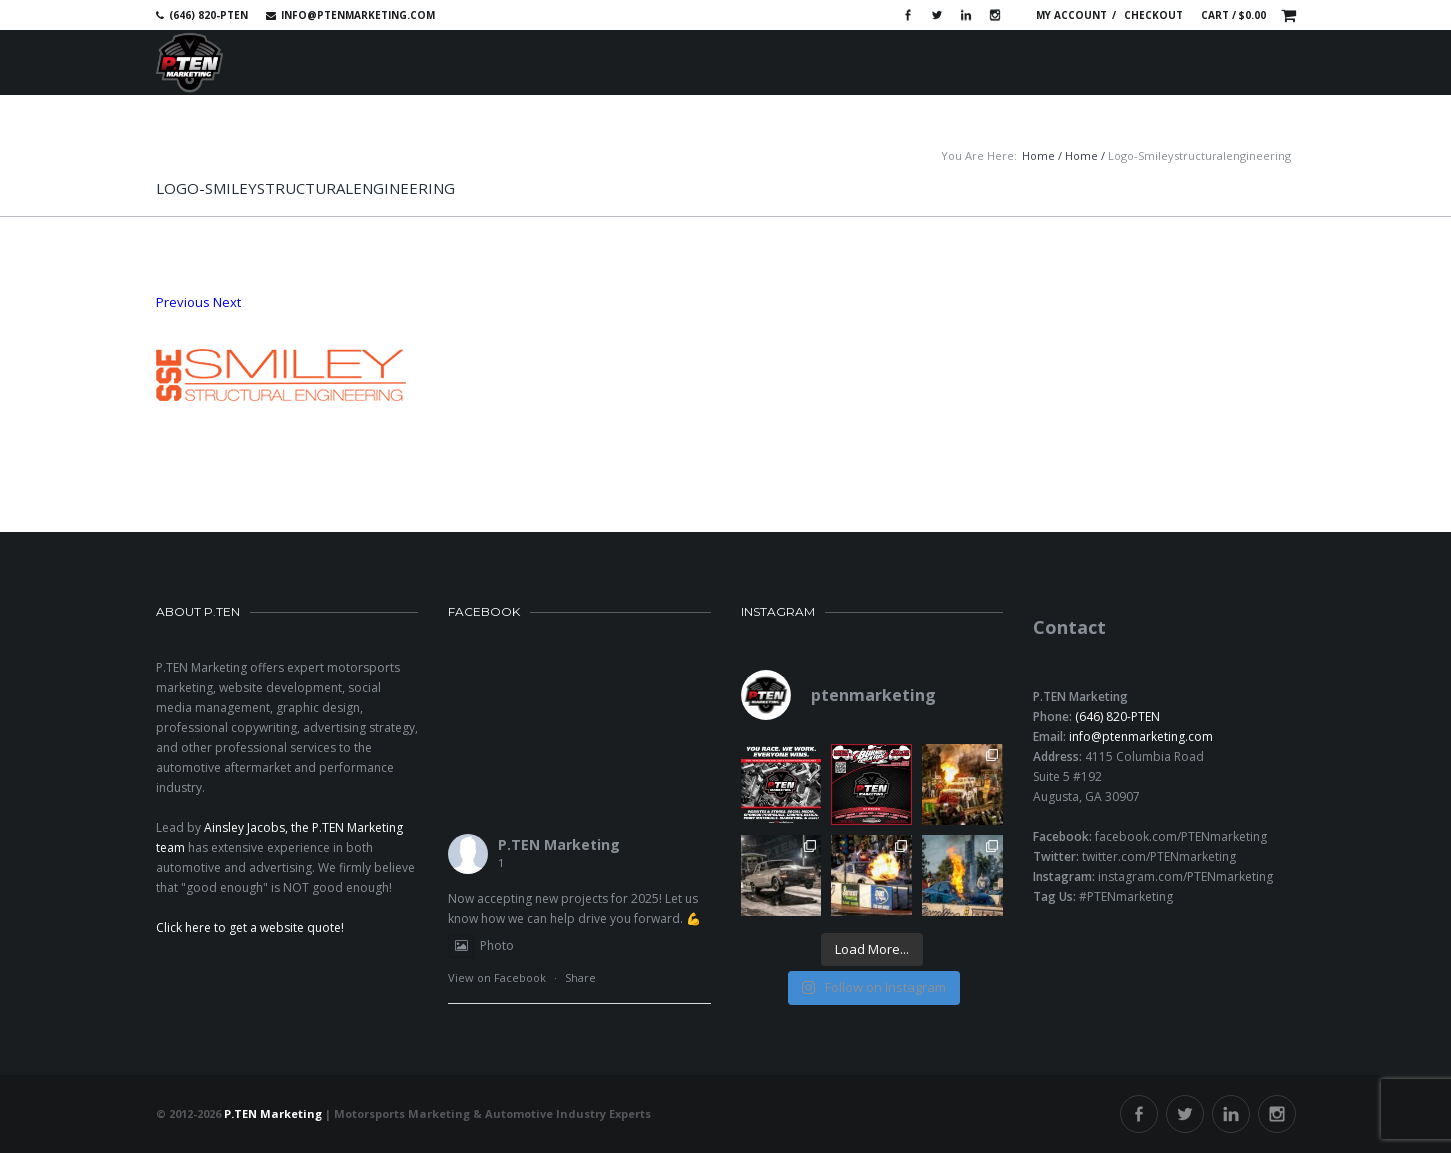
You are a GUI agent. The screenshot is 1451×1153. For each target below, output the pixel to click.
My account (1071, 15)
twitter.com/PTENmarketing (1159, 856)
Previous (183, 302)
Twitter (937, 15)
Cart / (1233, 15)
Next (227, 302)
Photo (481, 945)
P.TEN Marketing (559, 844)
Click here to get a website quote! (250, 927)
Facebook (908, 15)
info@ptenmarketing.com (358, 15)
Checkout (1153, 15)
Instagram (995, 15)
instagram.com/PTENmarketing (1185, 876)
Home (1038, 155)
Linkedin (966, 15)
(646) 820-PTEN (1117, 716)
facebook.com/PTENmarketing (1181, 836)
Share (580, 977)
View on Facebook (497, 977)
